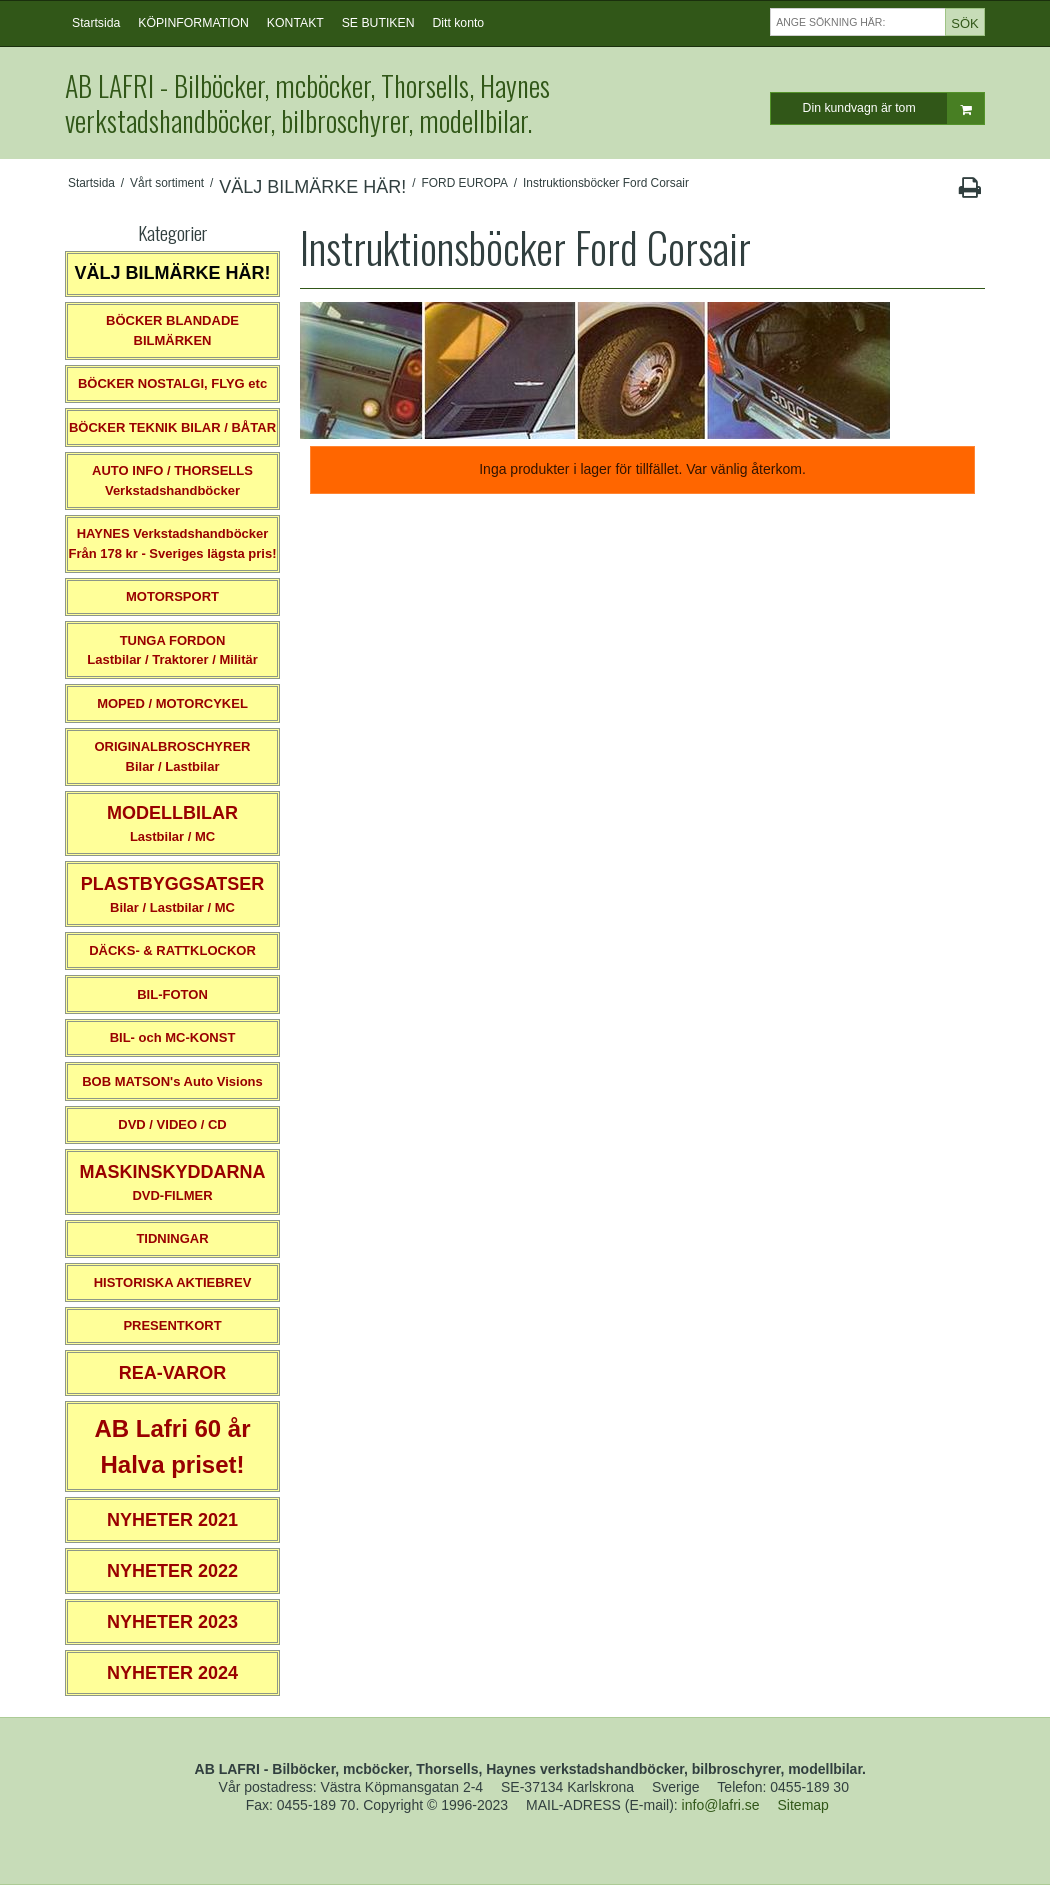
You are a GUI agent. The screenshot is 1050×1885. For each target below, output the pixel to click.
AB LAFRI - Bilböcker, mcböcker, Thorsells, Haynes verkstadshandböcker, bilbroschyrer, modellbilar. (307, 103)
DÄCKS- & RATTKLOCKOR (172, 950)
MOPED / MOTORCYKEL (172, 703)
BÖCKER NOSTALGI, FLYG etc (172, 383)
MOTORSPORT (172, 596)
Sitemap (803, 1805)
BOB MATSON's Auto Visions (172, 1081)
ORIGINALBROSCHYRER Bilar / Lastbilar (172, 756)
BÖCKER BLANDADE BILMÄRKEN (172, 330)
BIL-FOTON (172, 994)
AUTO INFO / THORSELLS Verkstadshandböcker (172, 480)
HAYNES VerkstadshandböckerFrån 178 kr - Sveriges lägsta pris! (172, 543)
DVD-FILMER (172, 1182)
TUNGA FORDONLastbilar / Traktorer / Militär (172, 650)
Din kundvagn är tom (893, 108)
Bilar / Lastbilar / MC (173, 894)
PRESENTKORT (172, 1325)
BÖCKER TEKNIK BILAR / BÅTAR (172, 427)
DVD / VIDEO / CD (172, 1124)
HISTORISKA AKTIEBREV (173, 1282)
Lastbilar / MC (172, 823)
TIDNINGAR (172, 1238)
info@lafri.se (721, 1805)
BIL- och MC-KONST (173, 1037)
